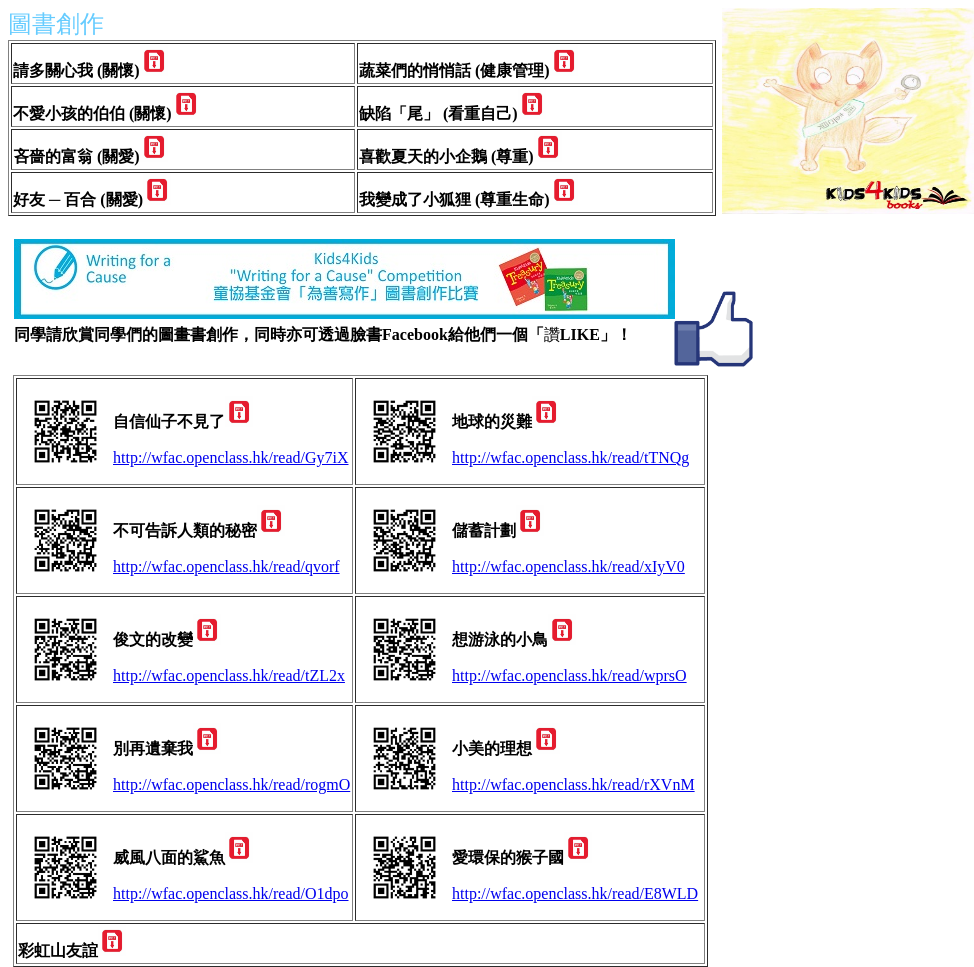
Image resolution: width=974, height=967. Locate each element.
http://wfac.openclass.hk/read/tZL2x (229, 675)
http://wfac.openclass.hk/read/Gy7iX (231, 457)
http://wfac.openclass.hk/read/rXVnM (573, 784)
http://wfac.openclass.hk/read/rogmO (231, 784)
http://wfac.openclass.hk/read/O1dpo (231, 893)
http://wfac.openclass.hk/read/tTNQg (570, 457)
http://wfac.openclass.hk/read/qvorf (226, 566)
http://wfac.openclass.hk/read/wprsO (569, 675)
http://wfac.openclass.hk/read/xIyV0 (568, 566)
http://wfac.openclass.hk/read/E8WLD (575, 893)
